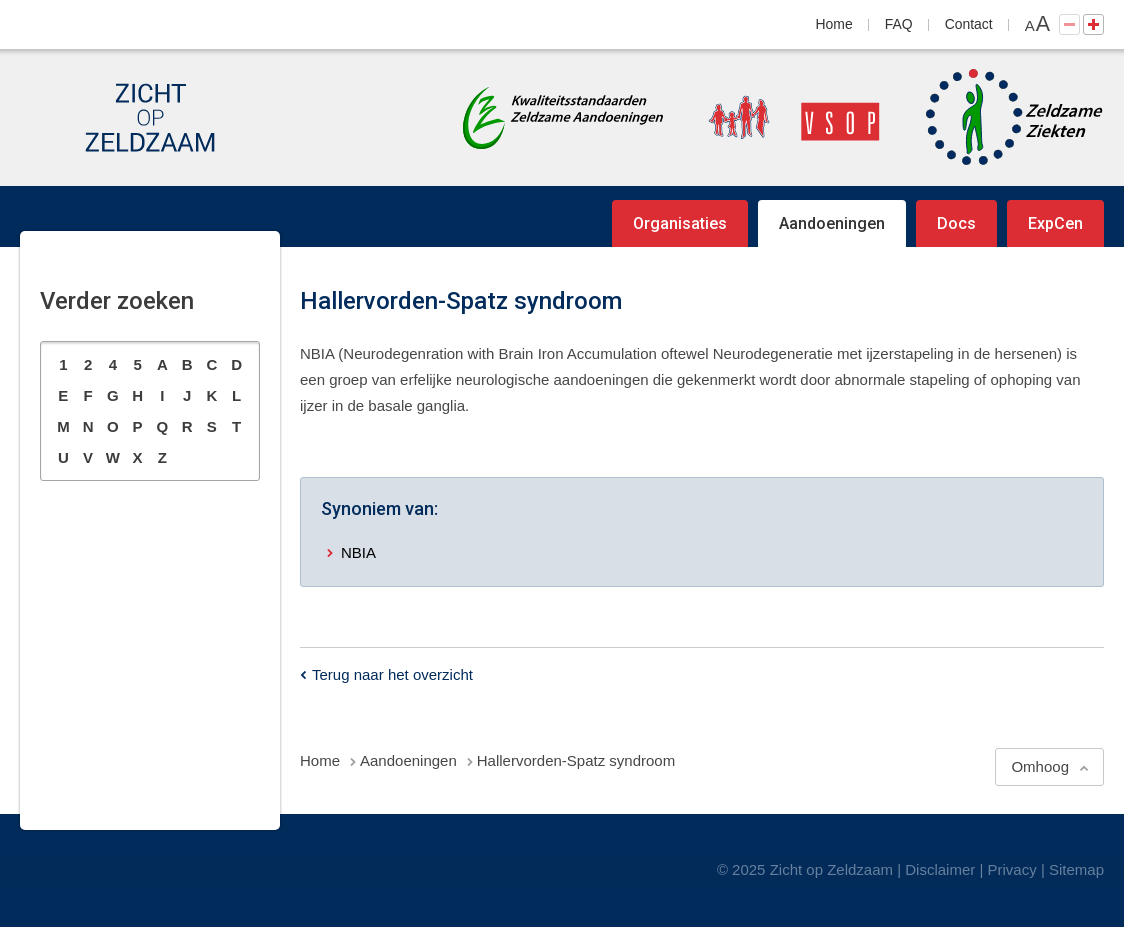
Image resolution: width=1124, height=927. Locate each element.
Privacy (1012, 869)
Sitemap (1076, 869)
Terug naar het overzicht (392, 674)
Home (834, 24)
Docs (956, 223)
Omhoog (1040, 766)
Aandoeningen (832, 223)
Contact (969, 24)
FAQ (899, 24)
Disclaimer (940, 869)
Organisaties (680, 223)
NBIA (358, 552)
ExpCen (1055, 223)
